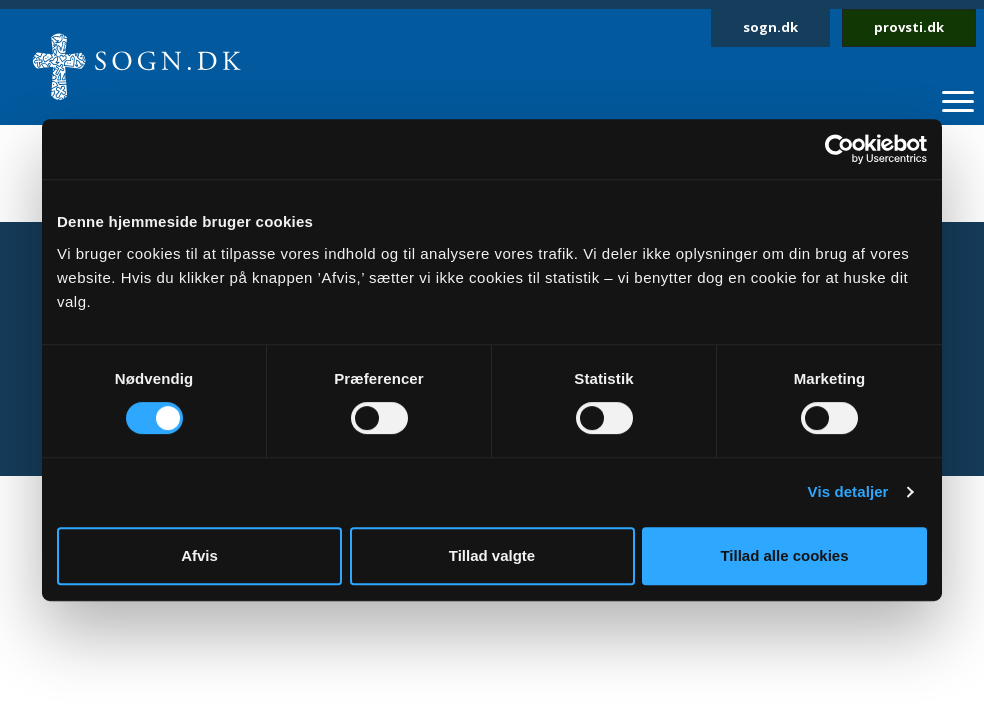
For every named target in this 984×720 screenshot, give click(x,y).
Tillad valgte (492, 555)
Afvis (199, 555)
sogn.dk (770, 27)
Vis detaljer (848, 491)
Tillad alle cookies (784, 555)
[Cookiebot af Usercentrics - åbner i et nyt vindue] (839, 149)
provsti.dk (909, 27)
